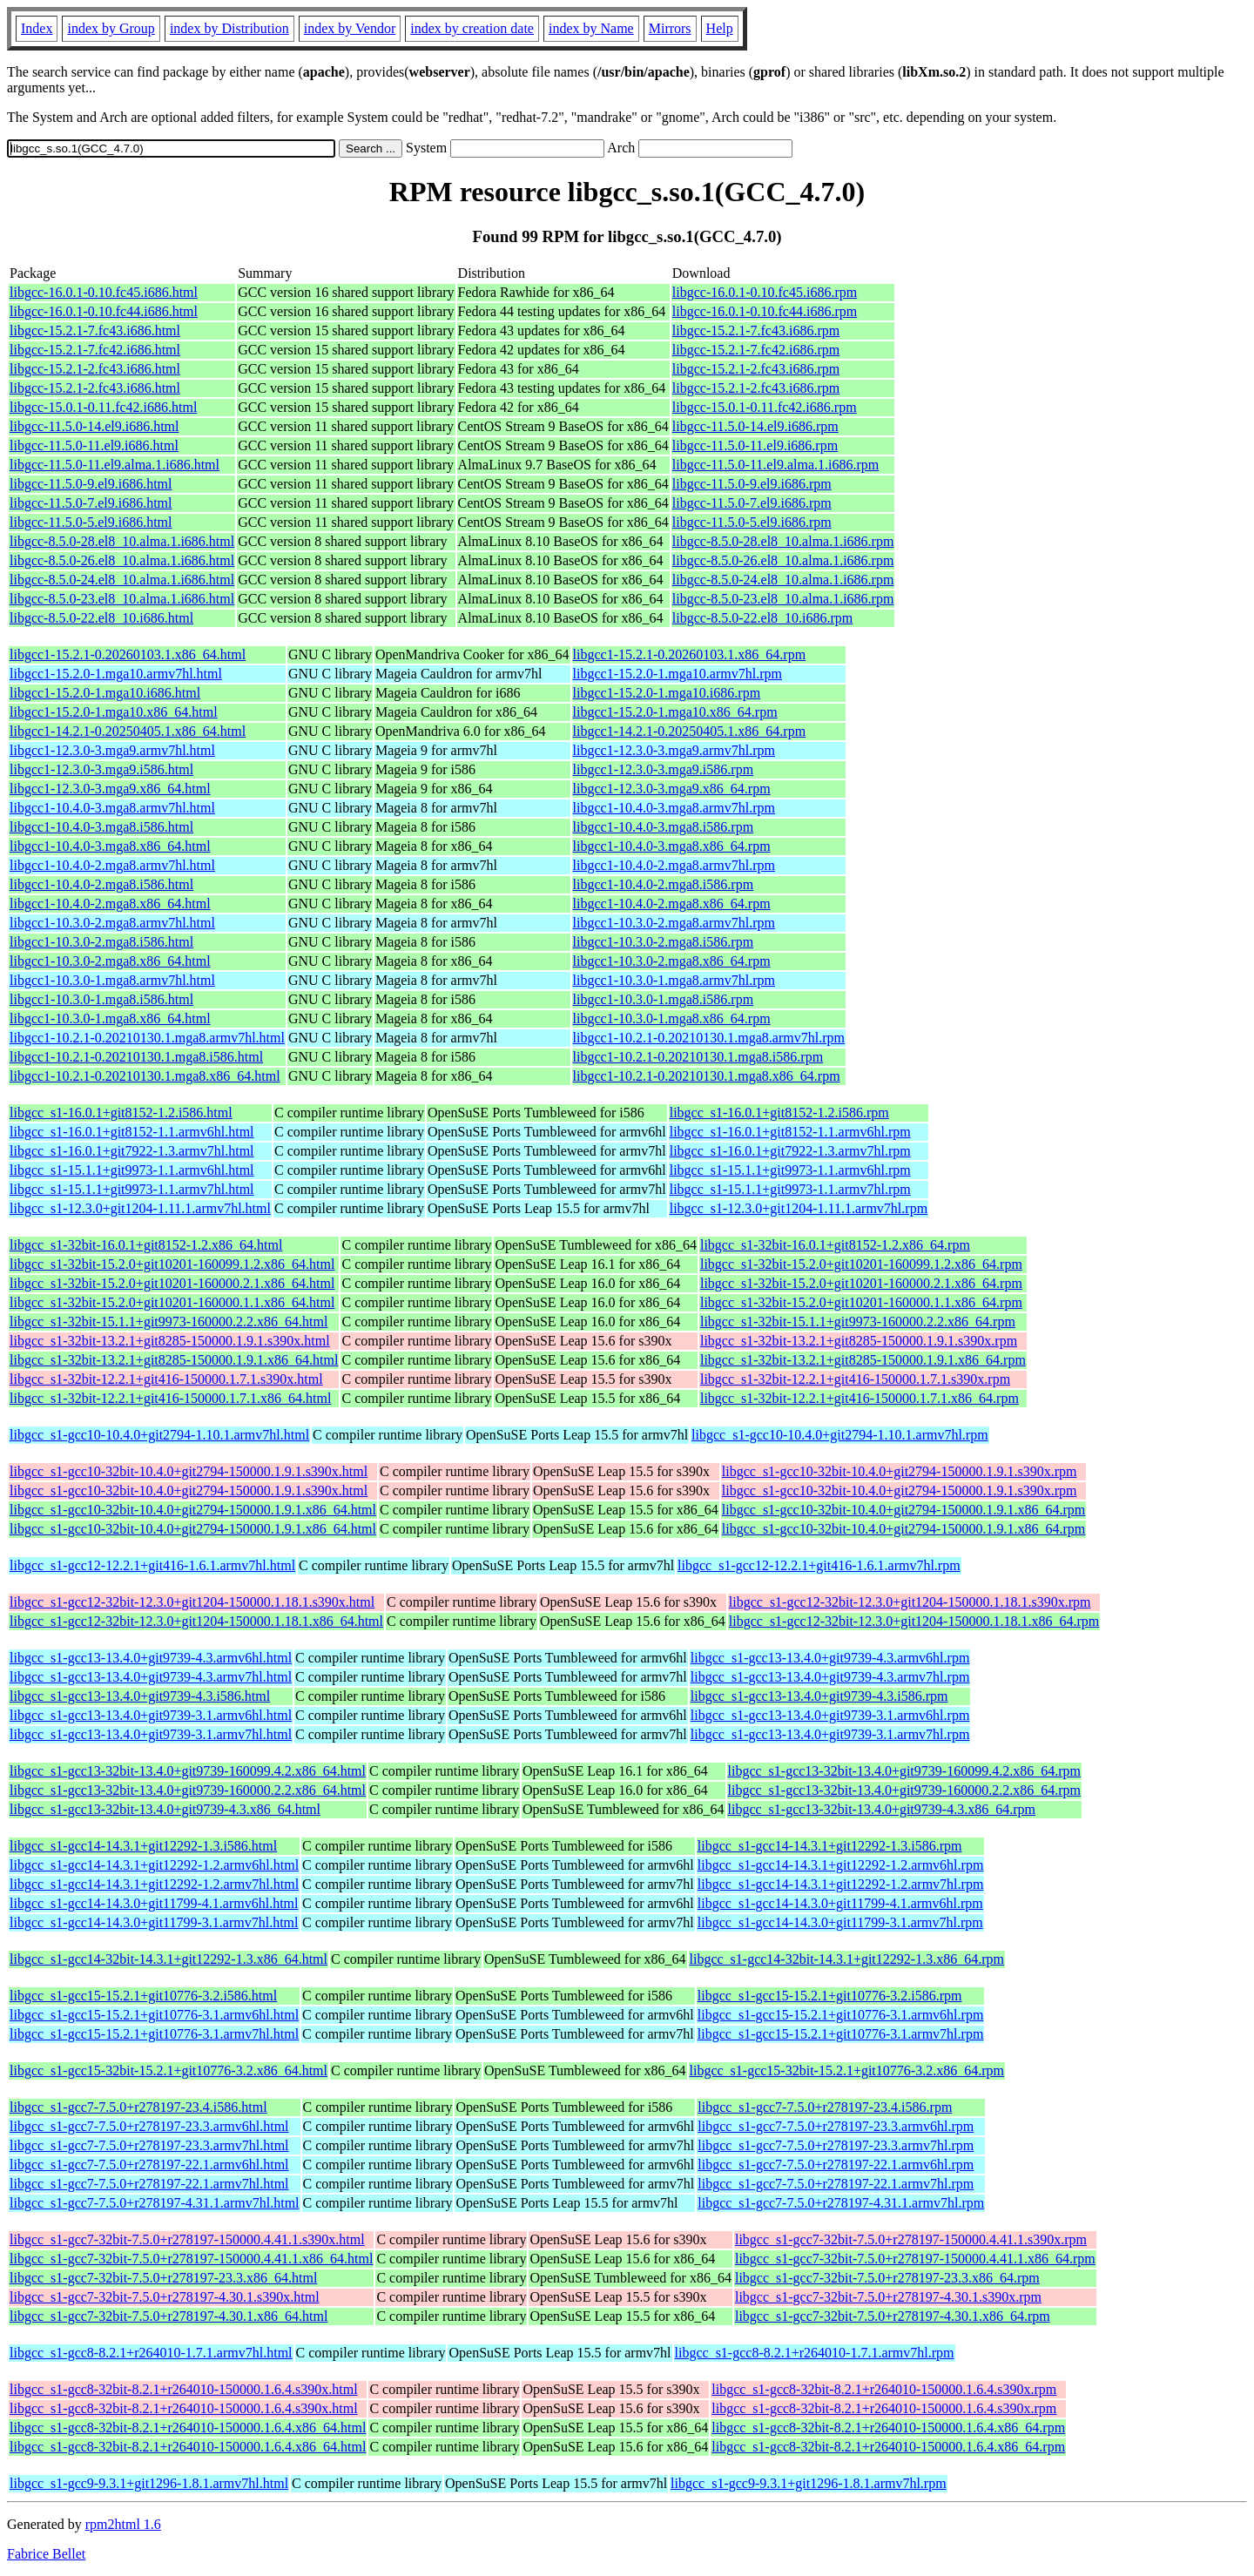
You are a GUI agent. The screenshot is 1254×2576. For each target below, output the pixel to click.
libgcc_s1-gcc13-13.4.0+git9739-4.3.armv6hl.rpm (830, 1657)
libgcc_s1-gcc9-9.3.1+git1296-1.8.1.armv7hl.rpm (809, 2483)
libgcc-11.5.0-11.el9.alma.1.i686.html (114, 464)
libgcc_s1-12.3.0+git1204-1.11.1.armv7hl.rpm (798, 1208)
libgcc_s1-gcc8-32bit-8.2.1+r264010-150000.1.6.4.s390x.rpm (883, 2389)
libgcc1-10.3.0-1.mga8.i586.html (101, 999)
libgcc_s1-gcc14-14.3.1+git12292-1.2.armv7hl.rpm (841, 1884)
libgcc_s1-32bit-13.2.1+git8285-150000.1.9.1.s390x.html (170, 1340)
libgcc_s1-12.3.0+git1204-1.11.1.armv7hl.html (140, 1208)
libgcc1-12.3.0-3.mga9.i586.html (101, 769)
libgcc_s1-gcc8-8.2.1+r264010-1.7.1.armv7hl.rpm (814, 2352)
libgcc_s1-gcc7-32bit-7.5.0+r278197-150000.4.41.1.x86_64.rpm (915, 2258)
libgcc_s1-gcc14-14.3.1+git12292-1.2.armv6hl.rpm (841, 1865)
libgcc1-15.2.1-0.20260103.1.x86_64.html (128, 654)
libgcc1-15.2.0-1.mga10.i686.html (105, 692)
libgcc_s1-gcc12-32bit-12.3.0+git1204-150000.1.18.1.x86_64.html (196, 1621)
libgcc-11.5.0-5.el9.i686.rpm (752, 522)
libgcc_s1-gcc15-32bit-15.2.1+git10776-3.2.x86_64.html (168, 2070)
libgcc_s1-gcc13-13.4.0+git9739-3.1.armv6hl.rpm (830, 1715)
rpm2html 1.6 (123, 2524)
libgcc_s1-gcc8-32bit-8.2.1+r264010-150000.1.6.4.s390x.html (184, 2389)
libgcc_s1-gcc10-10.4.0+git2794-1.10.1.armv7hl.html (159, 1434)
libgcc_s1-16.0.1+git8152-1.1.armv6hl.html (132, 1131)
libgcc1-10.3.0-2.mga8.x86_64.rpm (672, 961)
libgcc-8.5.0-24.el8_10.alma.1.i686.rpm (783, 579)
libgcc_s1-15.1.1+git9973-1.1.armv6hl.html (132, 1170)
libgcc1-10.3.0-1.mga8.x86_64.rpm (672, 1018)
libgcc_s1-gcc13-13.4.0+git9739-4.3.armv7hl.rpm (830, 1676)
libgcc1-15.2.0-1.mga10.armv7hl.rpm (677, 673)
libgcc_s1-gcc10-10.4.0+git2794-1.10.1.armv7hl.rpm (839, 1434)
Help (719, 28)
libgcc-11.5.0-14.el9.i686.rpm (755, 426)
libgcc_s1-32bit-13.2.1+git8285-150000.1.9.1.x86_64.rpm (863, 1359)
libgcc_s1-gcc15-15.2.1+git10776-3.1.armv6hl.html (154, 2014)
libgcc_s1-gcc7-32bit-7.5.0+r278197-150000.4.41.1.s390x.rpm (911, 2239)
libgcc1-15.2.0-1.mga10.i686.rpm (667, 692)
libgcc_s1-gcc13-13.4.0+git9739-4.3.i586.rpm (819, 1696)
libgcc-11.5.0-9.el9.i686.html (91, 483)
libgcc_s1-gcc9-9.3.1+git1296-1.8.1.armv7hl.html (149, 2483)
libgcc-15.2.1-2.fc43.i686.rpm (755, 368)
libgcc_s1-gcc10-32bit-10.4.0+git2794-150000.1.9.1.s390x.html (188, 1471)
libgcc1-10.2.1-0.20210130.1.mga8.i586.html (136, 1056)
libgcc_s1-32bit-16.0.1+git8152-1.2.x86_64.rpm (835, 1244)
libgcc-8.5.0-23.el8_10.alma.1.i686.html (122, 598)
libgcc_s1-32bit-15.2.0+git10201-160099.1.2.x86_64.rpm (861, 1264)
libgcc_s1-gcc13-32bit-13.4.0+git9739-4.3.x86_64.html (165, 1809)
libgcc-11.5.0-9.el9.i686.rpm (752, 483)
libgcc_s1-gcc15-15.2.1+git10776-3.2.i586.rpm (830, 1995)
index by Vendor (349, 28)
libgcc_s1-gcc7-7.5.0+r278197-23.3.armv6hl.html (149, 2126)
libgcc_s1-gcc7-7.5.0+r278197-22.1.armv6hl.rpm (836, 2164)
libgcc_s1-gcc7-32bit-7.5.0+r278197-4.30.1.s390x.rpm (888, 2296)
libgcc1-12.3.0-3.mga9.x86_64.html (110, 788)
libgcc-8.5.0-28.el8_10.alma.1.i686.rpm (783, 541)
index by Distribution (229, 28)
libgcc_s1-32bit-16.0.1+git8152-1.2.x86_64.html (146, 1244)
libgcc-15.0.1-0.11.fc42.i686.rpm (764, 407)
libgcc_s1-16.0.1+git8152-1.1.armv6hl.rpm (790, 1131)
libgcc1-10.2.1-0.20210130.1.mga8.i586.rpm (698, 1056)
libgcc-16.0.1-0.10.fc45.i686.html (104, 292)
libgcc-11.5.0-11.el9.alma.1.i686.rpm (775, 464)
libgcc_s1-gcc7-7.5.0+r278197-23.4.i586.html (138, 2107)
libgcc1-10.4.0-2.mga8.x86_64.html (110, 903)
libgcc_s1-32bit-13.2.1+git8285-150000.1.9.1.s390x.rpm (858, 1340)
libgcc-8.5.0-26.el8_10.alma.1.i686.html (122, 560)
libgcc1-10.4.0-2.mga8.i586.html (101, 884)
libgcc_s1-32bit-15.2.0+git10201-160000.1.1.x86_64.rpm (861, 1302)
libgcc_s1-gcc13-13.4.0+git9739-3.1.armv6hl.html (151, 1715)
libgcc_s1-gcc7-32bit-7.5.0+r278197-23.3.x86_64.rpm (887, 2277)
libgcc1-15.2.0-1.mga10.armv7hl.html (116, 673)
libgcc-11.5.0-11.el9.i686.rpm (755, 445)
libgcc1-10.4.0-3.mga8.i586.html (101, 826)
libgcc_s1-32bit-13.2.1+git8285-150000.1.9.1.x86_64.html (174, 1359)
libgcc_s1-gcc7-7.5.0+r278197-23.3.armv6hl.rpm (836, 2126)
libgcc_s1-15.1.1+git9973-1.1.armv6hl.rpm (790, 1170)
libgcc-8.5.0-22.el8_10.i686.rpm (762, 617)
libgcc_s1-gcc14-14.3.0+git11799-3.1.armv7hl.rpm (840, 1922)
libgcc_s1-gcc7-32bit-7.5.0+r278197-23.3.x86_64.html (163, 2277)
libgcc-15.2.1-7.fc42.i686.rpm (755, 349)
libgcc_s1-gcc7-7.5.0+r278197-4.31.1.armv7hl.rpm (841, 2202)
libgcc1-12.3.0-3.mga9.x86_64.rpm (672, 788)
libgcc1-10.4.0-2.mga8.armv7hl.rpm (674, 865)
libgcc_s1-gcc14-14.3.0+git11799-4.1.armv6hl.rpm (840, 1903)
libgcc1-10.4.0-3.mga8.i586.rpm (663, 826)
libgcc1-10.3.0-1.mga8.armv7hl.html (112, 980)
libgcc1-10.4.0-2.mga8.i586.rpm (663, 884)
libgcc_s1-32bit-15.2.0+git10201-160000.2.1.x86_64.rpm (861, 1283)
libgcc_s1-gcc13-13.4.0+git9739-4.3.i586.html (140, 1696)
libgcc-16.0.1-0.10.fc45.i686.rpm (764, 292)
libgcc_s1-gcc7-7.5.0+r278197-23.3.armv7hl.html (149, 2145)
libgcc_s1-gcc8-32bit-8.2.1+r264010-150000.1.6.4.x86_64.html (188, 2427)
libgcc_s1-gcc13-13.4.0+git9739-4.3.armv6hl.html (151, 1657)
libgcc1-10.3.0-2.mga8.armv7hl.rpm (674, 922)
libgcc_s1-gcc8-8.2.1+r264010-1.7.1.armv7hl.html (151, 2352)
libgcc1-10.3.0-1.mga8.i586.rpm (663, 999)
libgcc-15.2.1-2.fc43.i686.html (95, 368)
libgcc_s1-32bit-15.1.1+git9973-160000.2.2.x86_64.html (168, 1321)
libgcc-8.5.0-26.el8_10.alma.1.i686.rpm (783, 560)
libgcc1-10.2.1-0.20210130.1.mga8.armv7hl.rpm (709, 1037)
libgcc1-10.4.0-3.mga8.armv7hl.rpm (674, 807)
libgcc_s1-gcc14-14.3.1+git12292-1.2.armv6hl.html (154, 1865)
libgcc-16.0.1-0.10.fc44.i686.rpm (764, 311)
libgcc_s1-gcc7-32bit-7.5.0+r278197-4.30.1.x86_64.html (168, 2316)
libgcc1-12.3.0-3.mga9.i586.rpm (663, 769)
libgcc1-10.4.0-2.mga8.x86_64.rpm (672, 903)
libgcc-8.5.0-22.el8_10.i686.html (101, 617)
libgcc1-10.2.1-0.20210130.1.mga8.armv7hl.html (147, 1037)
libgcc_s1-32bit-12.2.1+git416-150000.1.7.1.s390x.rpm (855, 1379)
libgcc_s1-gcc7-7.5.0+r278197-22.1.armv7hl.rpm (836, 2183)
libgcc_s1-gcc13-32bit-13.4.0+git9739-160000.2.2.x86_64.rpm (904, 1790)
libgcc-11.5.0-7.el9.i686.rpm (752, 503)
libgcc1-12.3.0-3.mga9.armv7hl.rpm (674, 750)
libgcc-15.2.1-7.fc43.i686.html (95, 330)
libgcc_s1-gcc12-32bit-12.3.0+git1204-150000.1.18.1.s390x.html (192, 1602)
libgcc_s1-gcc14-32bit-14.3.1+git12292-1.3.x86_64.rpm (847, 1959)
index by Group (110, 28)
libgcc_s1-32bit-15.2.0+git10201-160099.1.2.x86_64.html (172, 1264)
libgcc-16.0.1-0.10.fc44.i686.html (104, 311)
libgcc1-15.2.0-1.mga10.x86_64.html (114, 712)
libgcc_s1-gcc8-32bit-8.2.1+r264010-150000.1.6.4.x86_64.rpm (888, 2427)
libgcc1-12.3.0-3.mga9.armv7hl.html (112, 750)
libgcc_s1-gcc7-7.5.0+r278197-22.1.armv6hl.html (149, 2164)
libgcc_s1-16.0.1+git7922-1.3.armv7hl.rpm (790, 1150)
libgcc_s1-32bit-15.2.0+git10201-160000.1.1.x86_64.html (172, 1302)
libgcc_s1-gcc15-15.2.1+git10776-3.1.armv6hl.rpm (841, 2014)
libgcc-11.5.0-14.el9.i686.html (94, 426)
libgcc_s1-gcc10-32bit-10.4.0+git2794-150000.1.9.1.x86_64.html (193, 1509)
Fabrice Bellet (46, 2553)
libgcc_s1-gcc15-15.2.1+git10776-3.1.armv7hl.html (154, 2033)
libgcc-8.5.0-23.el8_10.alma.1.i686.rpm (783, 598)
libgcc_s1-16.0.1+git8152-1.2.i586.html (121, 1112)
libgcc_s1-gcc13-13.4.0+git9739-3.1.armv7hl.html (151, 1734)
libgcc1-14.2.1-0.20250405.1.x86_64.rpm (689, 731)
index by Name (591, 28)
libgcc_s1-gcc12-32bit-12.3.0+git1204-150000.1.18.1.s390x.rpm (910, 1602)
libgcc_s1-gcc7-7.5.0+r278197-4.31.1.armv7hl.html (155, 2202)
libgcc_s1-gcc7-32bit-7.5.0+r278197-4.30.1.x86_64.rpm (892, 2316)
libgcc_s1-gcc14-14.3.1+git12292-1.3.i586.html (143, 1845)
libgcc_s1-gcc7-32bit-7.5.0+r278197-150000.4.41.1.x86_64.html (191, 2258)
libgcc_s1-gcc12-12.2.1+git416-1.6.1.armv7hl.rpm (819, 1565)
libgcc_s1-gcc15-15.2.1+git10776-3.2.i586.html (143, 1995)
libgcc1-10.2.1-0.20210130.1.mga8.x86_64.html (145, 1076)
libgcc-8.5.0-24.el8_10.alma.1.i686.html (122, 579)
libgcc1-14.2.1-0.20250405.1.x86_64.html (128, 731)
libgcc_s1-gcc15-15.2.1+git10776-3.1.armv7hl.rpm (841, 2033)
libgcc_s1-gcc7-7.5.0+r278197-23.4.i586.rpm (825, 2107)
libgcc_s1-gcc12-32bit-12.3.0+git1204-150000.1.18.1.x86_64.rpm (914, 1621)
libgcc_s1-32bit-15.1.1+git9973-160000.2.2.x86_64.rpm (857, 1321)
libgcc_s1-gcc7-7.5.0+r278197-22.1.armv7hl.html (149, 2183)
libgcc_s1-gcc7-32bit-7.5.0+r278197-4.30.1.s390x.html (165, 2296)
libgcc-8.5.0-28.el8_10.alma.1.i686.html (122, 541)
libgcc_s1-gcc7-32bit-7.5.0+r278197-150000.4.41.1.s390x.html (187, 2239)
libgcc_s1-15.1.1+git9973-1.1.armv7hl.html (132, 1189)
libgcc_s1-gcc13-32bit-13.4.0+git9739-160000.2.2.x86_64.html (188, 1790)
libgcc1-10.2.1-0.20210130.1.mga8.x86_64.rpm (706, 1076)
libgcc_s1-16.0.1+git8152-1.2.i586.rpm (779, 1112)
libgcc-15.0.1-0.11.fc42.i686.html (103, 407)
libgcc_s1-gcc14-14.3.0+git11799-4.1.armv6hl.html (154, 1903)
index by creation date (472, 28)
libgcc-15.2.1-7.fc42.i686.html (95, 349)
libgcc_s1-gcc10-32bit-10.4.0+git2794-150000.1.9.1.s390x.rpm (899, 1471)
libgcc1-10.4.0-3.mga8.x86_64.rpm (672, 846)
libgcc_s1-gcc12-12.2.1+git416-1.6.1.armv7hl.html (152, 1565)
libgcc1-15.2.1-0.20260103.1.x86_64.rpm (689, 654)
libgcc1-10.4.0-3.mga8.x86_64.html (110, 846)
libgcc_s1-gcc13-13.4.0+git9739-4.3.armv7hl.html (151, 1676)
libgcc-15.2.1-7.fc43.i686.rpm (755, 330)
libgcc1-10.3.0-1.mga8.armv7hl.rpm (674, 980)
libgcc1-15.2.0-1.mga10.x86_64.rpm (675, 712)
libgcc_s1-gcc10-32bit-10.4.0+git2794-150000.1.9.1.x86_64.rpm (903, 1509)
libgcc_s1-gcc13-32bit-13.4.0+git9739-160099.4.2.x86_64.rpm (904, 1770)
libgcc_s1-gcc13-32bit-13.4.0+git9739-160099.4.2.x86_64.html (188, 1770)
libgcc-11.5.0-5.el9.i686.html (91, 522)
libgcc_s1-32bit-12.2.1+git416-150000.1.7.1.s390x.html (166, 1379)
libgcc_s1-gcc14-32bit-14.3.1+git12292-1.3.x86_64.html (168, 1959)
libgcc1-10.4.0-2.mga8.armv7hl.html (112, 865)
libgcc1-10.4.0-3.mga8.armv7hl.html (112, 807)
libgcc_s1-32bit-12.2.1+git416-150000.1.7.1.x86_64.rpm (859, 1398)
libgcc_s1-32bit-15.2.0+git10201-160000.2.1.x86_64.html (172, 1283)
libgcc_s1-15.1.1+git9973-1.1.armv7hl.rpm (790, 1189)
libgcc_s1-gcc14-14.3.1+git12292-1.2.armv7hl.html (154, 1884)
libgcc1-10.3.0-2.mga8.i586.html (101, 941)
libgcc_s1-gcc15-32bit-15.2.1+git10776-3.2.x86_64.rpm (847, 2070)
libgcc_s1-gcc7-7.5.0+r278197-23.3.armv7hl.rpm (836, 2145)
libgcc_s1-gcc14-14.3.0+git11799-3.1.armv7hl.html (154, 1922)
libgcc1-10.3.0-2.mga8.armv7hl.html (112, 922)
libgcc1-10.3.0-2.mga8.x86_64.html (110, 961)
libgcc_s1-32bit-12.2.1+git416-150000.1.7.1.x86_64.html (170, 1398)
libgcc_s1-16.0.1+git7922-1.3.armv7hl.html (132, 1150)
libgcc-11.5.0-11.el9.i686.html (94, 445)
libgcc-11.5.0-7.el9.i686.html (91, 503)
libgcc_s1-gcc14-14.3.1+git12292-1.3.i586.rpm (830, 1845)
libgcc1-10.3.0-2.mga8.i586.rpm (663, 941)
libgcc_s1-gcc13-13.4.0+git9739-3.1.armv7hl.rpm (830, 1734)
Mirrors (670, 28)
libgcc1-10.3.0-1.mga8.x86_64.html (110, 1018)
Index (36, 28)
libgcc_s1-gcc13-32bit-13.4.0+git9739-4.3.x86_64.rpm (881, 1809)
